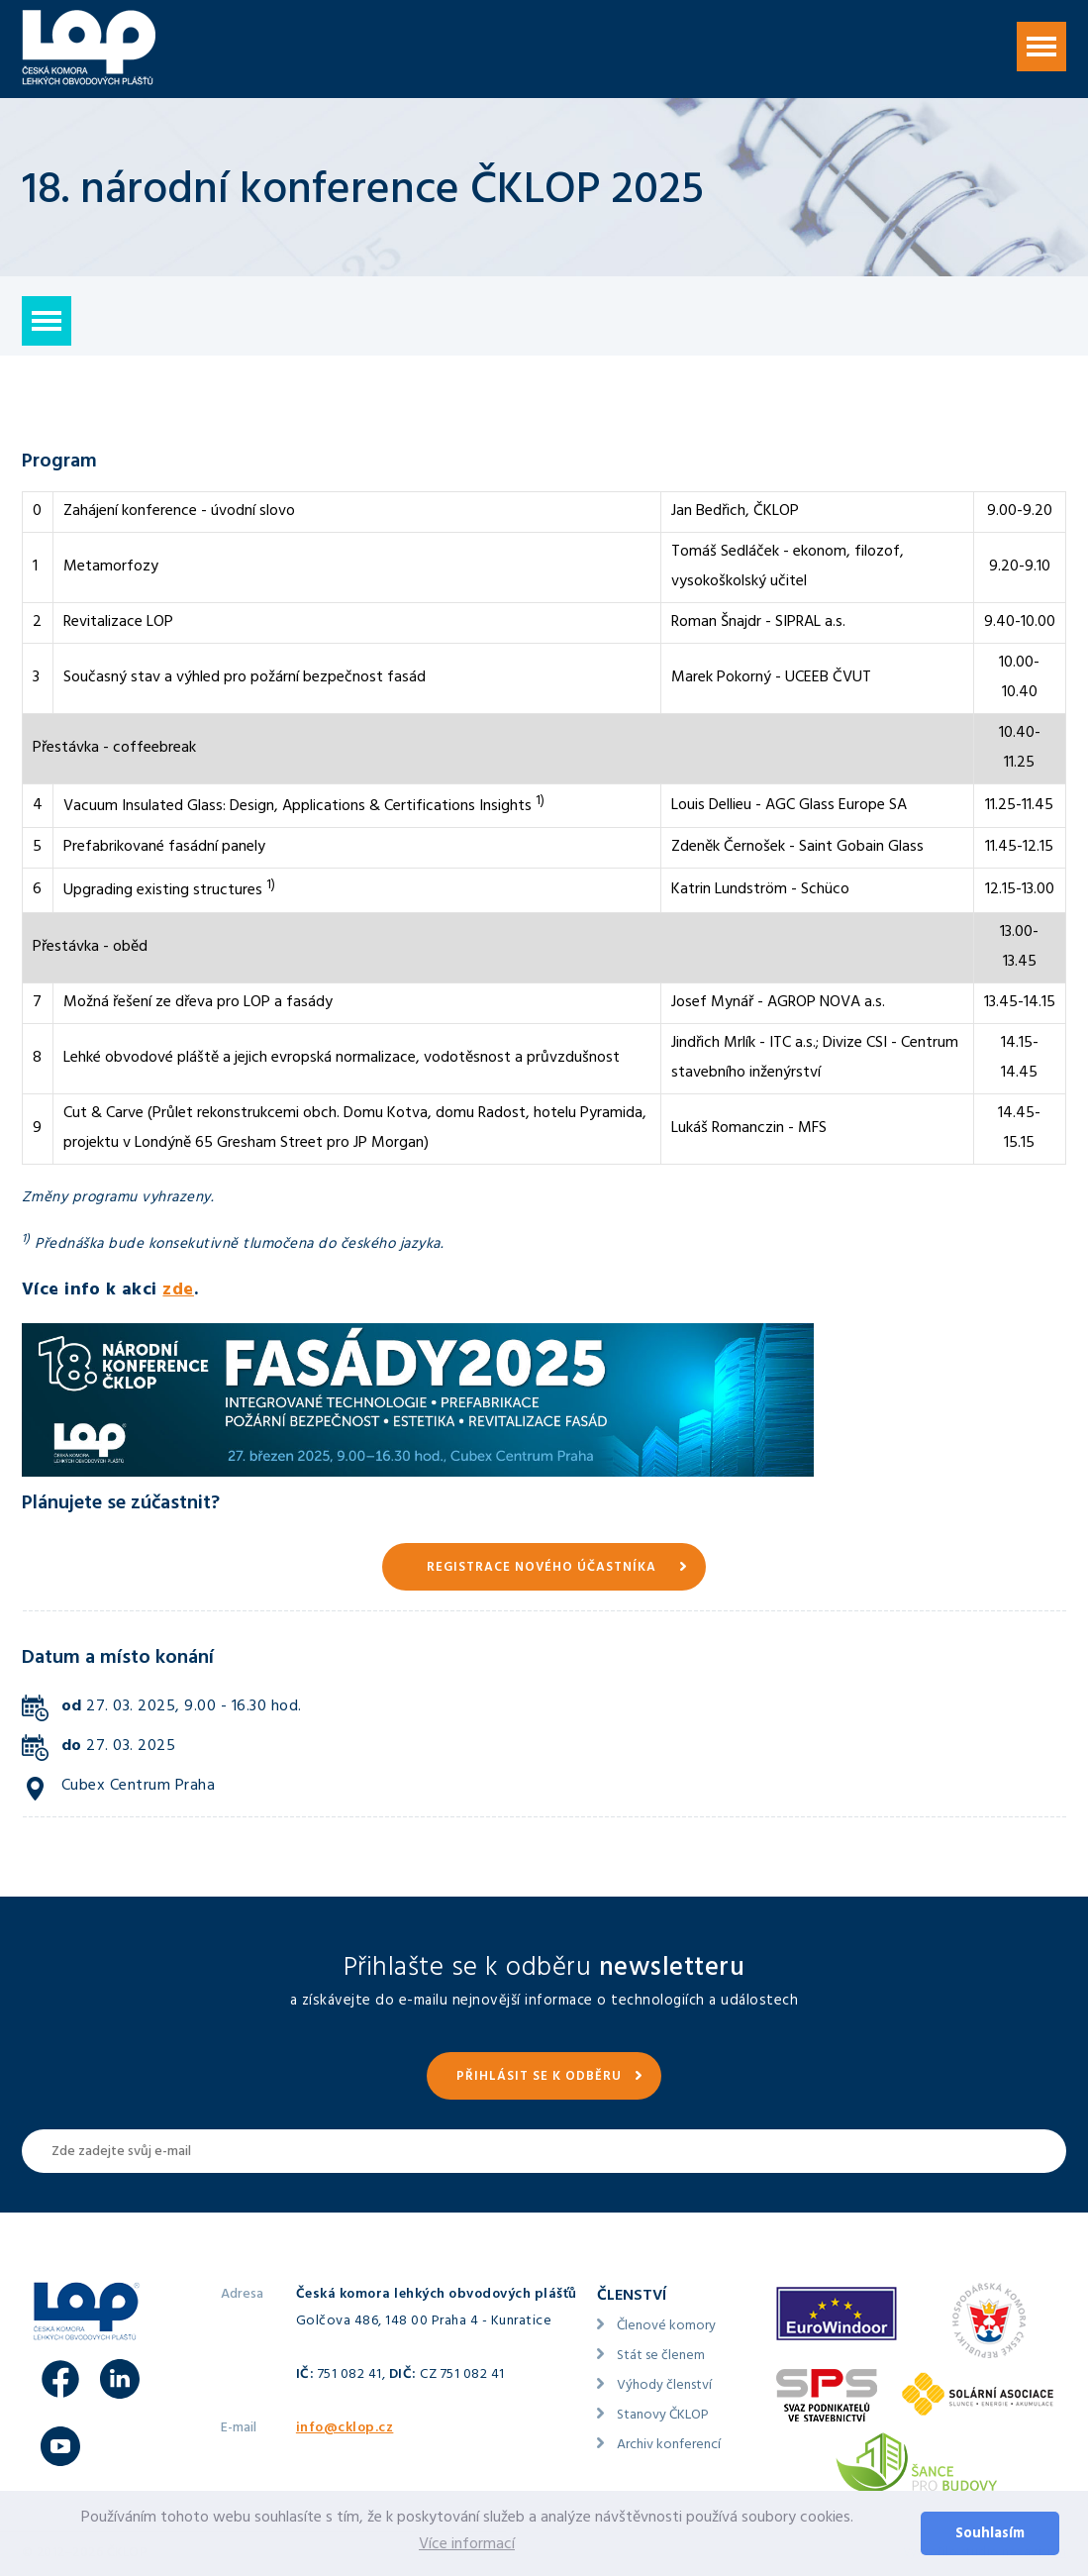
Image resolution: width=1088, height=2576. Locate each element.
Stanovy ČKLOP (663, 2416)
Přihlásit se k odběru (539, 2078)
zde (178, 1291)
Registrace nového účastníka (541, 1569)
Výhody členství (664, 2386)
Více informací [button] (467, 2545)
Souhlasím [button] (990, 2535)
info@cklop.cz (345, 2429)
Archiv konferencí (669, 2445)
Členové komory (666, 2327)
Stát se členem (661, 2356)
